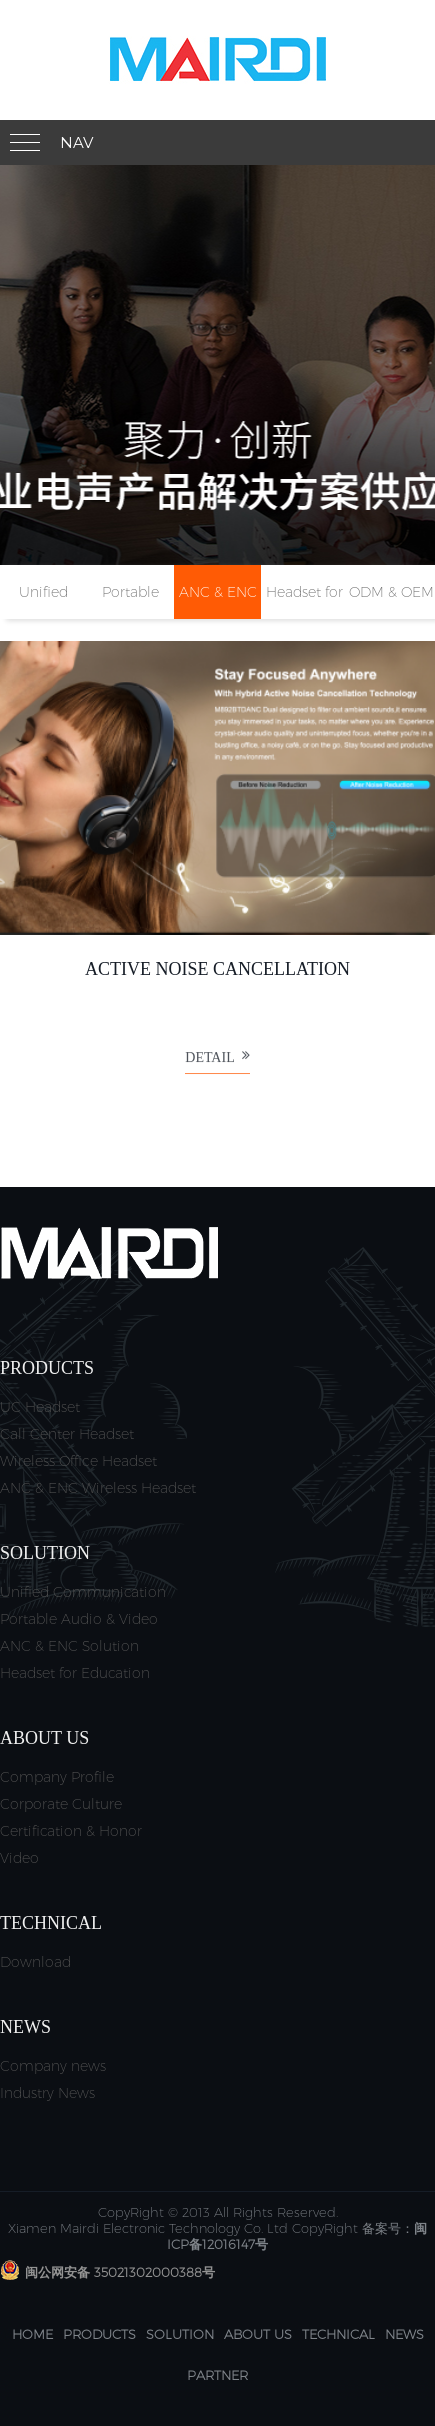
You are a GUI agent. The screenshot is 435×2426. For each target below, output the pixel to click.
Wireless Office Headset (78, 1461)
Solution (180, 2334)
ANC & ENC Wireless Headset (98, 1488)
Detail (217, 1063)
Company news (53, 2066)
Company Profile (57, 1777)
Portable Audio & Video (79, 1619)
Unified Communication (83, 1592)
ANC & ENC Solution (69, 1646)
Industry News (47, 2093)
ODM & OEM (391, 592)
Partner (217, 2375)
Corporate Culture (61, 1804)
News (404, 2334)
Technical (338, 2334)
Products (99, 2334)
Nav (76, 142)
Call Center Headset (67, 1434)
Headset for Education (75, 1673)
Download (35, 1962)
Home (32, 2334)
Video (19, 1858)
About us (258, 2334)
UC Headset (40, 1407)
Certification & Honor (71, 1831)
